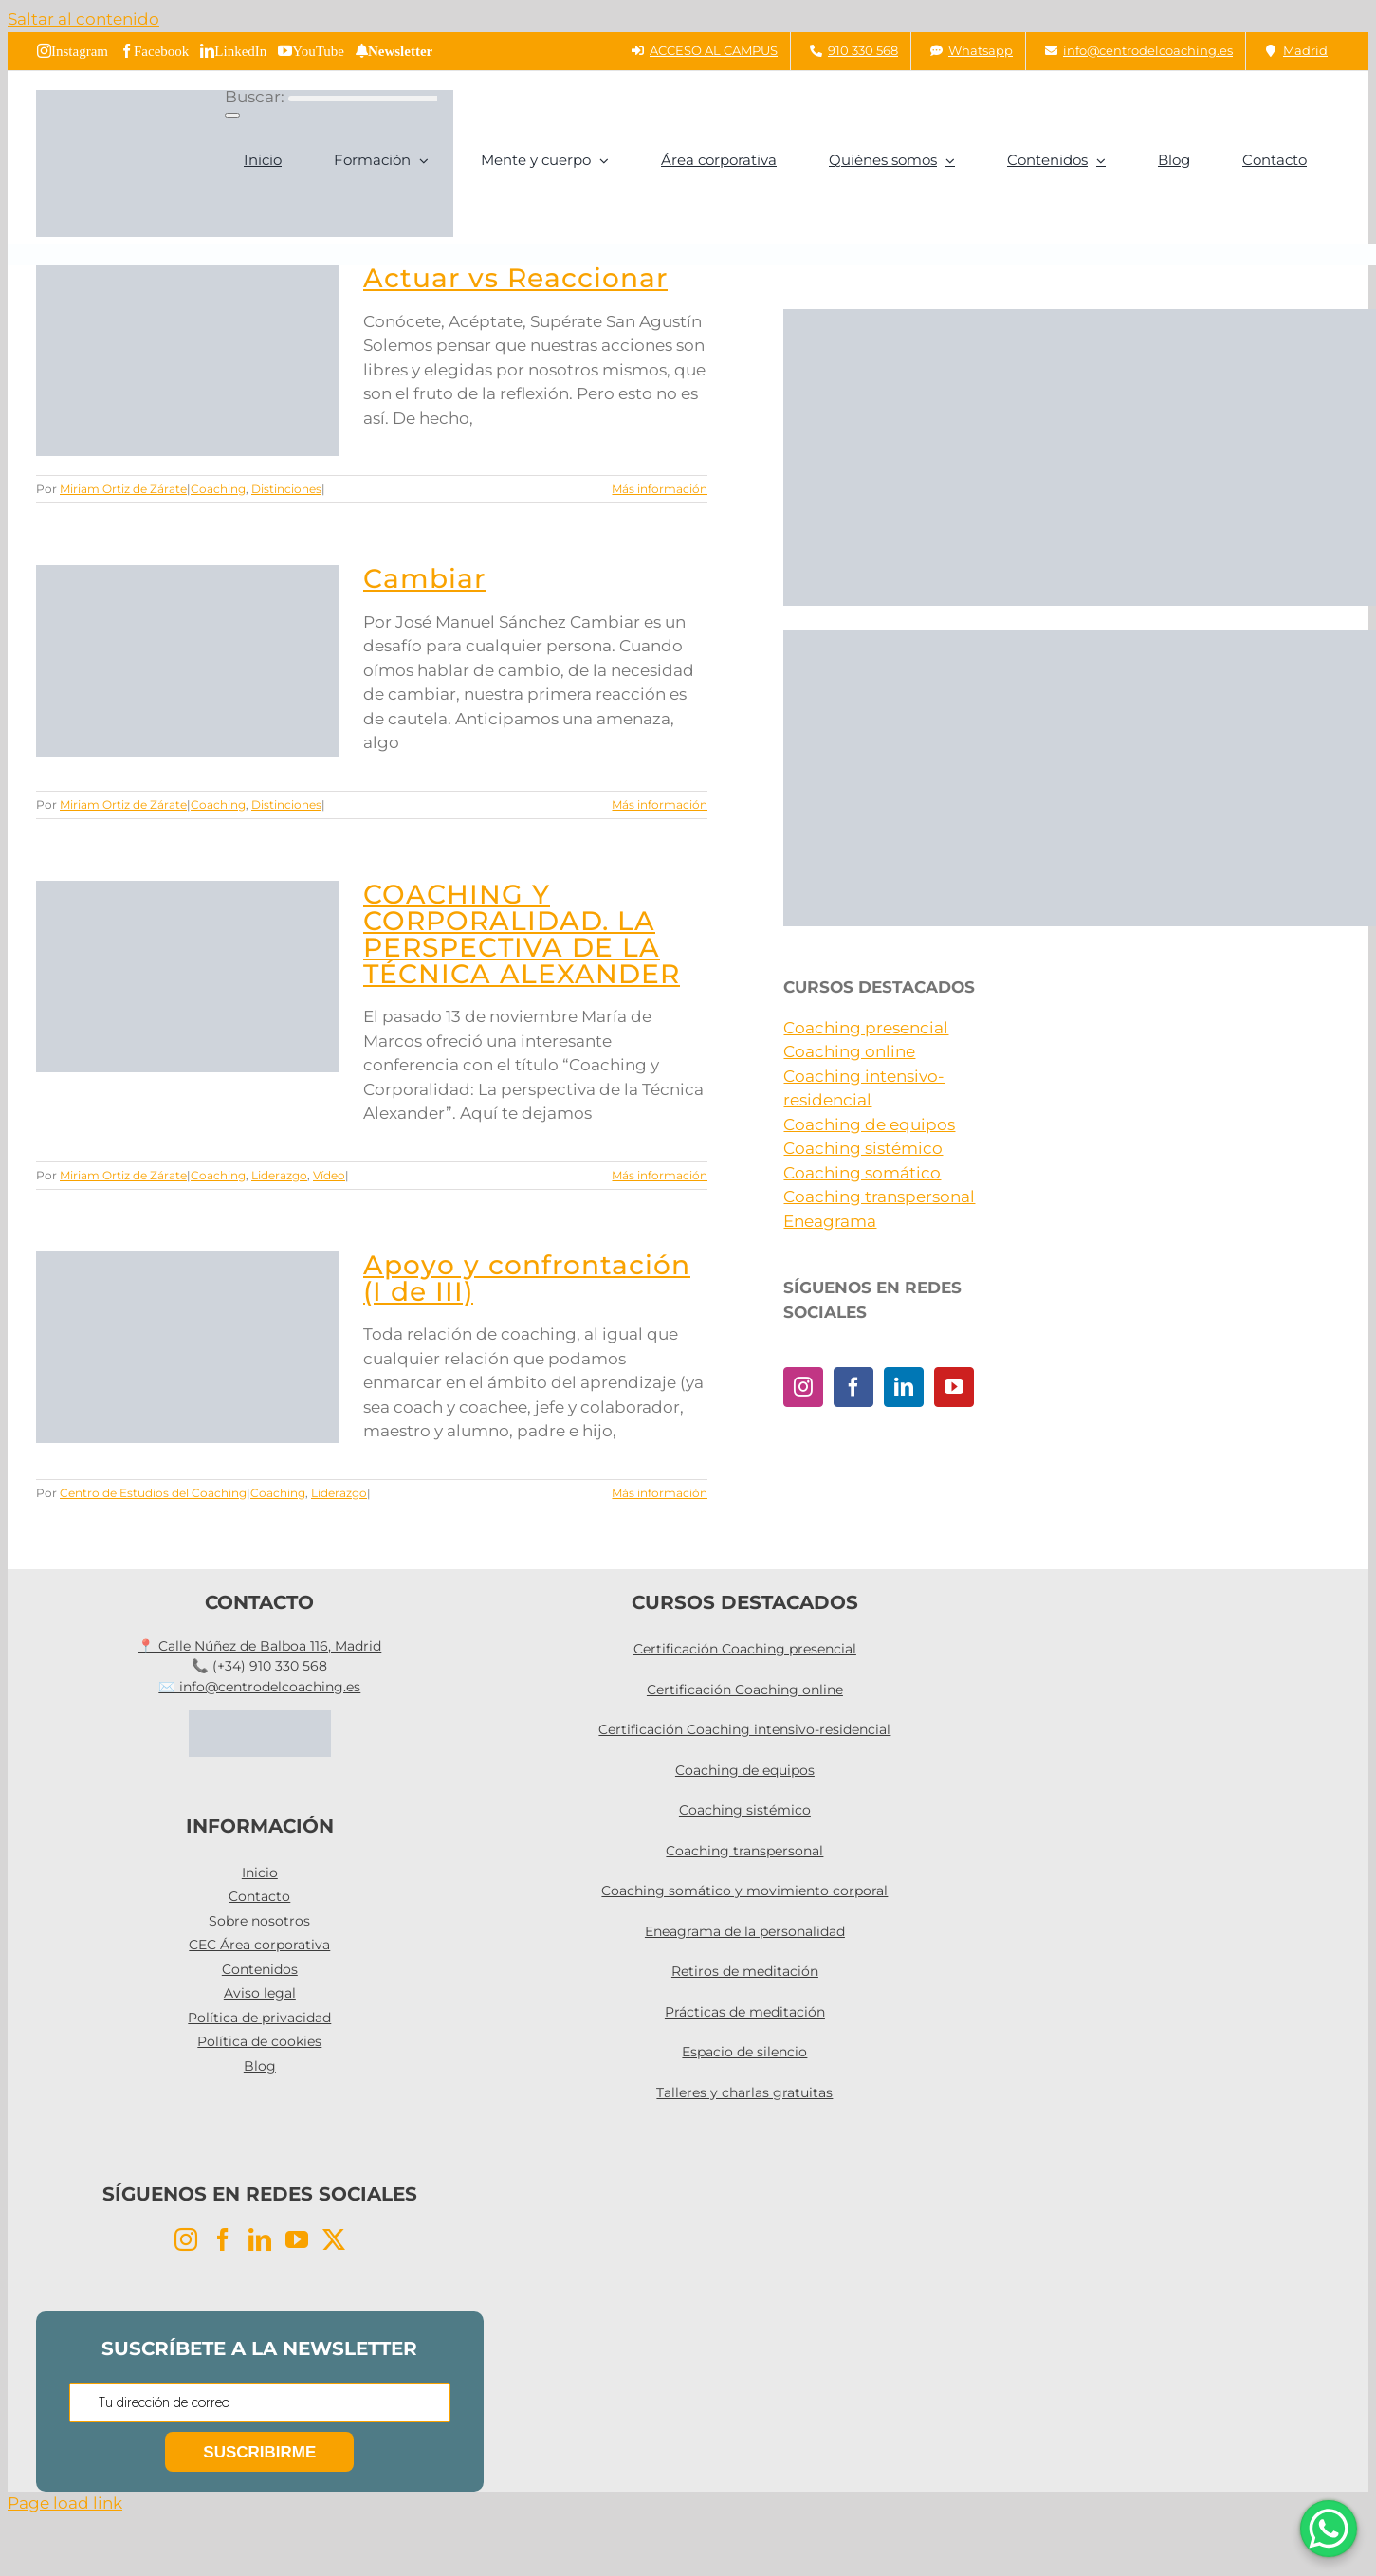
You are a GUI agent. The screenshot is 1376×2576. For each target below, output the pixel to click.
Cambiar (424, 578)
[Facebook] (853, 1387)
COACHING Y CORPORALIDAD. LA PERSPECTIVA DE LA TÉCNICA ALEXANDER (521, 934)
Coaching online (849, 1051)
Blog (260, 2065)
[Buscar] (232, 115)
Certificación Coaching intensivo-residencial (744, 1729)
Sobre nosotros (259, 1920)
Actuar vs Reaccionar (515, 278)
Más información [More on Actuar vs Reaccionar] (659, 489)
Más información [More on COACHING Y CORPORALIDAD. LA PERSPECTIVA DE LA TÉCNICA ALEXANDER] (659, 1175)
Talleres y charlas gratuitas (744, 2092)
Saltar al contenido (83, 18)
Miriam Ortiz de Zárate (123, 489)
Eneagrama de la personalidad (745, 1931)
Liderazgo (279, 1175)
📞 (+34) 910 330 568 (259, 1665)
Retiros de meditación (744, 1971)
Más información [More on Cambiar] (659, 804)
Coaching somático (862, 1172)
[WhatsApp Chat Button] (1328, 2528)
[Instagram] (803, 1387)
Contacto (259, 1896)
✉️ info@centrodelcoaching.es (259, 1686)
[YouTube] (954, 1387)
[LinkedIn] (904, 1387)
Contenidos (260, 1969)
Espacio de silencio (744, 2051)
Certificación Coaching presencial (744, 1648)
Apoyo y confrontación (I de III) (526, 1278)
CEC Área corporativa (259, 1944)
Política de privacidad (259, 2017)
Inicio (260, 1872)
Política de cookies (259, 2041)
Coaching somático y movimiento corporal (744, 1890)
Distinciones (286, 489)
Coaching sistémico (863, 1148)
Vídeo (329, 1175)
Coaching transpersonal (879, 1196)
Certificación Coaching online (745, 1689)
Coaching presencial (865, 1027)
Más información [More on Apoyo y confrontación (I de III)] (659, 1493)
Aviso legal (260, 1992)
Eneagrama (829, 1221)
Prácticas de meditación (745, 2011)
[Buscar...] (362, 98)
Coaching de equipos (869, 1124)
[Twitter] (333, 2239)
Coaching (218, 489)
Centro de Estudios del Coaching (153, 1493)
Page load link (65, 2503)
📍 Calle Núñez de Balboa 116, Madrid (259, 1645)
